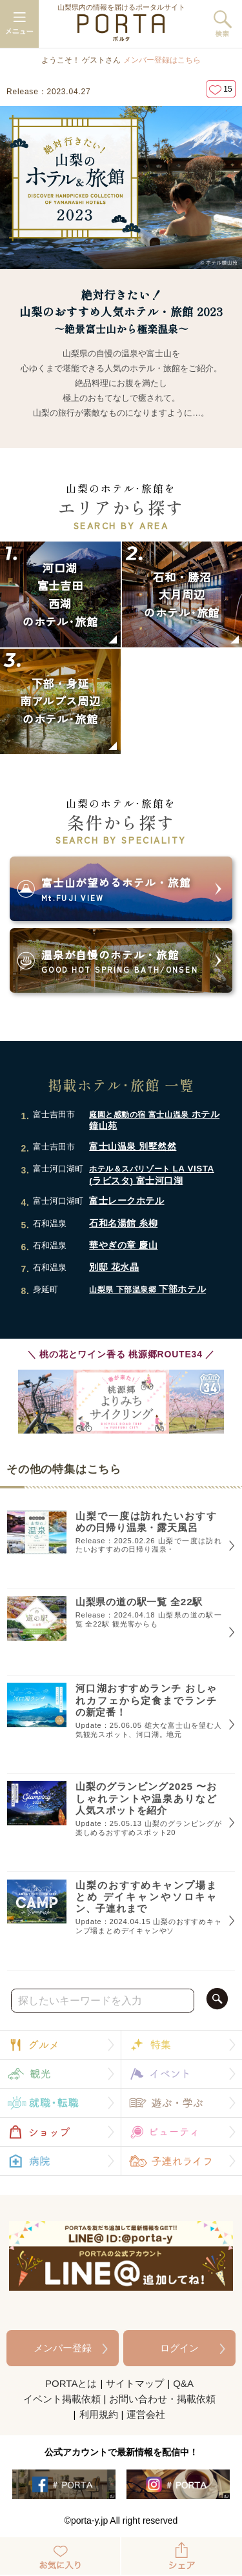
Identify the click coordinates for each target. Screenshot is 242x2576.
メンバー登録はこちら (162, 60)
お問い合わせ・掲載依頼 (162, 2398)
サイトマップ (135, 2383)
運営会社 (145, 2414)
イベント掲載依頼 (62, 2398)
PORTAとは (71, 2383)
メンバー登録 (63, 2347)
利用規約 (98, 2414)
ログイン (179, 2347)
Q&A (183, 2383)
